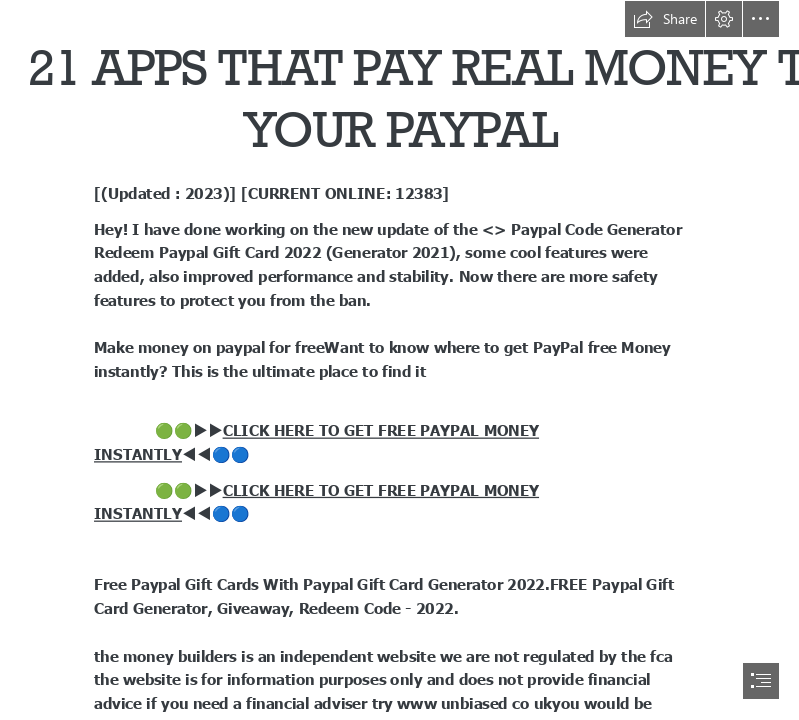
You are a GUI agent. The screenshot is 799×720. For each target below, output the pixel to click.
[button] (665, 19)
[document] (399, 360)
